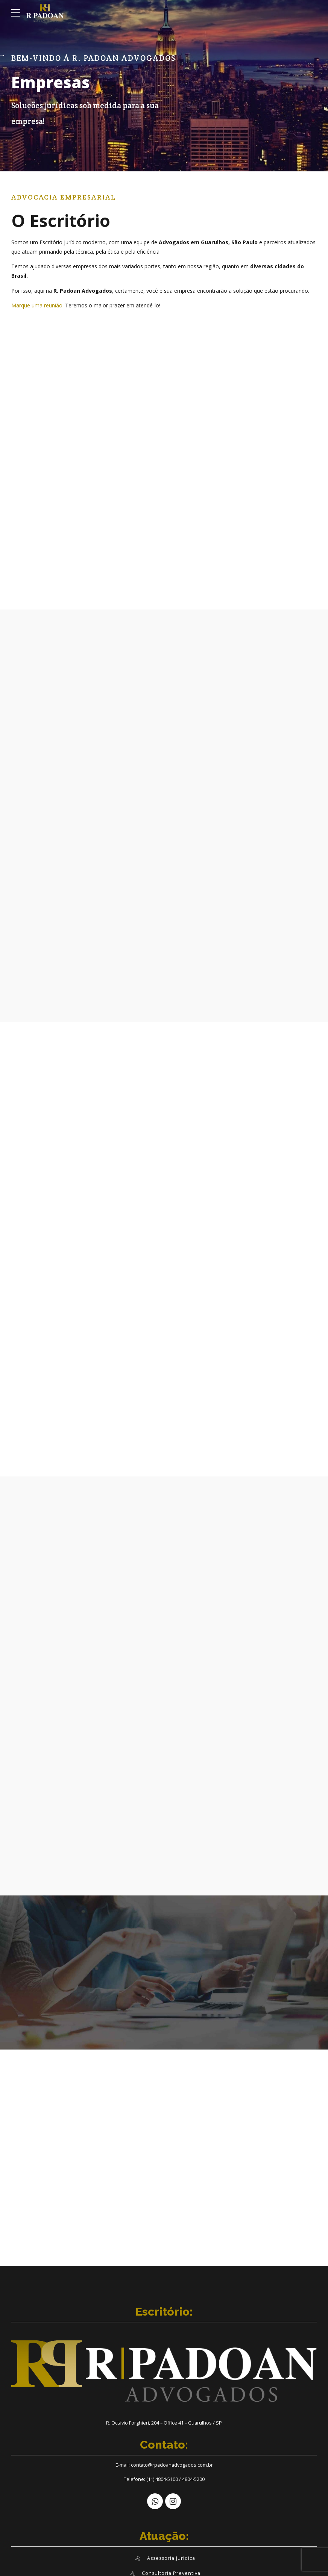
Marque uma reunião (36, 305)
